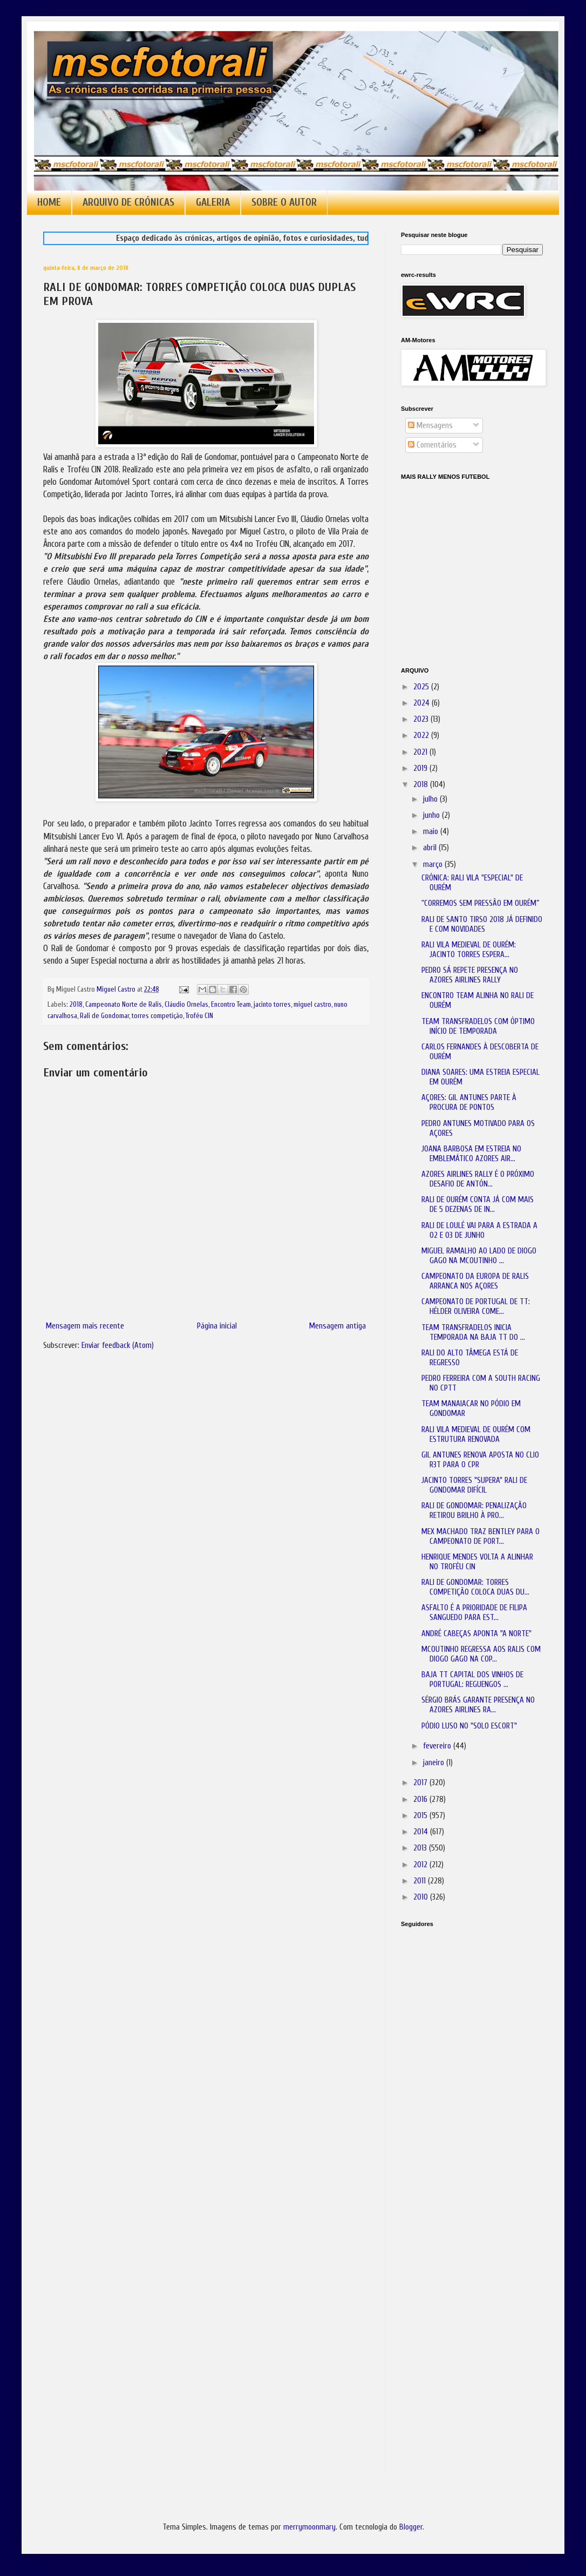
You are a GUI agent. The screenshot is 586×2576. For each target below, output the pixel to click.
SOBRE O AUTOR (284, 202)
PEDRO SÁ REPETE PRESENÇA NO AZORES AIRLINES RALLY (469, 975)
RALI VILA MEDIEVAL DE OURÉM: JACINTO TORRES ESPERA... (468, 949)
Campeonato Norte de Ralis (123, 1004)
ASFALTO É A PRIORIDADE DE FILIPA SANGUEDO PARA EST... (474, 1612)
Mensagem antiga (337, 1326)
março (434, 864)
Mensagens (430, 425)
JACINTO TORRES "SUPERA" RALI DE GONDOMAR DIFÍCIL (474, 1485)
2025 (422, 687)
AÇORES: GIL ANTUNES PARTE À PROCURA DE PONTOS (468, 1102)
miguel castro (312, 1004)
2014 (421, 1831)
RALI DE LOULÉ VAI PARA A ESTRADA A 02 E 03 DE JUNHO (479, 1230)
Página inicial (217, 1326)
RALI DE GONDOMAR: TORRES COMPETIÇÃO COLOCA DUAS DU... (475, 1587)
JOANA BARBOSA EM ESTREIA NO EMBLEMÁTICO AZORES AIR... (471, 1153)
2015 (421, 1815)
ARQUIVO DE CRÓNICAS (128, 202)
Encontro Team (231, 1004)
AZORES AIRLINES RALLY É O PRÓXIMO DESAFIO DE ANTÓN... (477, 1179)
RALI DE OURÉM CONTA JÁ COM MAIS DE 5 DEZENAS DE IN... (477, 1204)
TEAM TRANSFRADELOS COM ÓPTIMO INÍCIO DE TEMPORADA (478, 1026)
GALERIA (213, 202)
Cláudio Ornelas (186, 1004)
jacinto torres (272, 1004)
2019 (421, 768)
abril (431, 847)
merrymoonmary (309, 2527)
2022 (422, 735)
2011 (420, 1881)
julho (431, 799)
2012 (421, 1864)
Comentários (432, 445)
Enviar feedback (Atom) (117, 1345)
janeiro (434, 1762)
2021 (421, 752)
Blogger (411, 2527)
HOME (49, 202)
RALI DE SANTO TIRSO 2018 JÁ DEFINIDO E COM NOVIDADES (481, 924)
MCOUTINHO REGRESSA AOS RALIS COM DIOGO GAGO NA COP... (481, 1654)
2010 (421, 1897)
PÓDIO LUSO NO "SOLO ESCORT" (469, 1726)
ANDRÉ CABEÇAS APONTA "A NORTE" (476, 1633)
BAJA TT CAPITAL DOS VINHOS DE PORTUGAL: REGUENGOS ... (472, 1679)
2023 (422, 719)
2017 (421, 1782)
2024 (422, 703)
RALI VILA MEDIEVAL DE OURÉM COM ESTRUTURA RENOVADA (475, 1434)
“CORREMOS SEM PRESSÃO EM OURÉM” (480, 903)
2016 (421, 1799)
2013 (421, 1848)
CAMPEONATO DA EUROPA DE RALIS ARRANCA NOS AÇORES (475, 1281)
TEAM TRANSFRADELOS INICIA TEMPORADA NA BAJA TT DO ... (473, 1332)
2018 (76, 1004)
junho (432, 815)
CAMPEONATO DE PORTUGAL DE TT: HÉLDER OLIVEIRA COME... (475, 1306)
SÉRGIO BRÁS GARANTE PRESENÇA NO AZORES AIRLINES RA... (478, 1705)
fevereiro (438, 1746)
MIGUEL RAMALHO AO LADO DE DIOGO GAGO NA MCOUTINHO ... (478, 1255)
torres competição (157, 1016)
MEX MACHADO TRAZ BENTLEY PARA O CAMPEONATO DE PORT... (480, 1536)
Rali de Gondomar (104, 1016)
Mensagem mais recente (85, 1326)
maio (431, 831)
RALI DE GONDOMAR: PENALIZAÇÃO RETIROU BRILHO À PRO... (474, 1510)
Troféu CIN (199, 1016)
